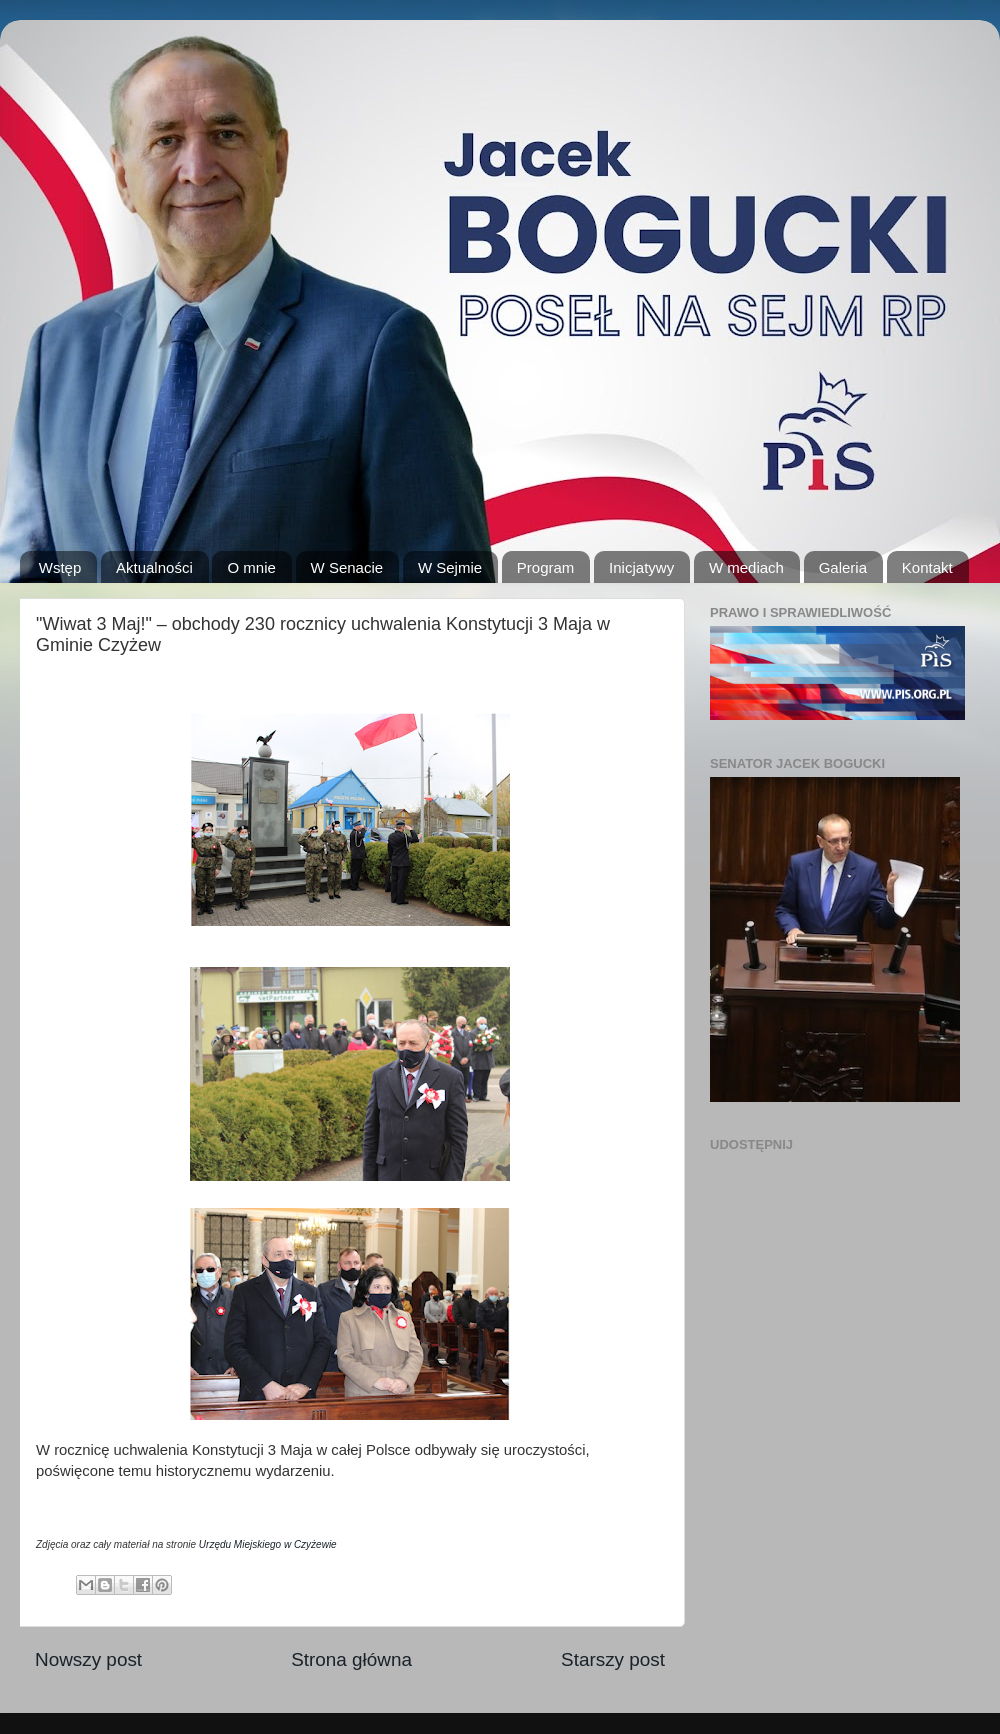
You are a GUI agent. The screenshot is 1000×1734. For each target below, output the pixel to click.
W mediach (746, 567)
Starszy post (613, 1659)
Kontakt (927, 567)
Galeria (843, 567)
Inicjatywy (641, 567)
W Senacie (347, 567)
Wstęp (60, 567)
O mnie (251, 567)
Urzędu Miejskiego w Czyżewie (268, 1544)
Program (546, 567)
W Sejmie (450, 567)
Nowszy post (88, 1659)
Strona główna (351, 1659)
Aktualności (154, 567)
